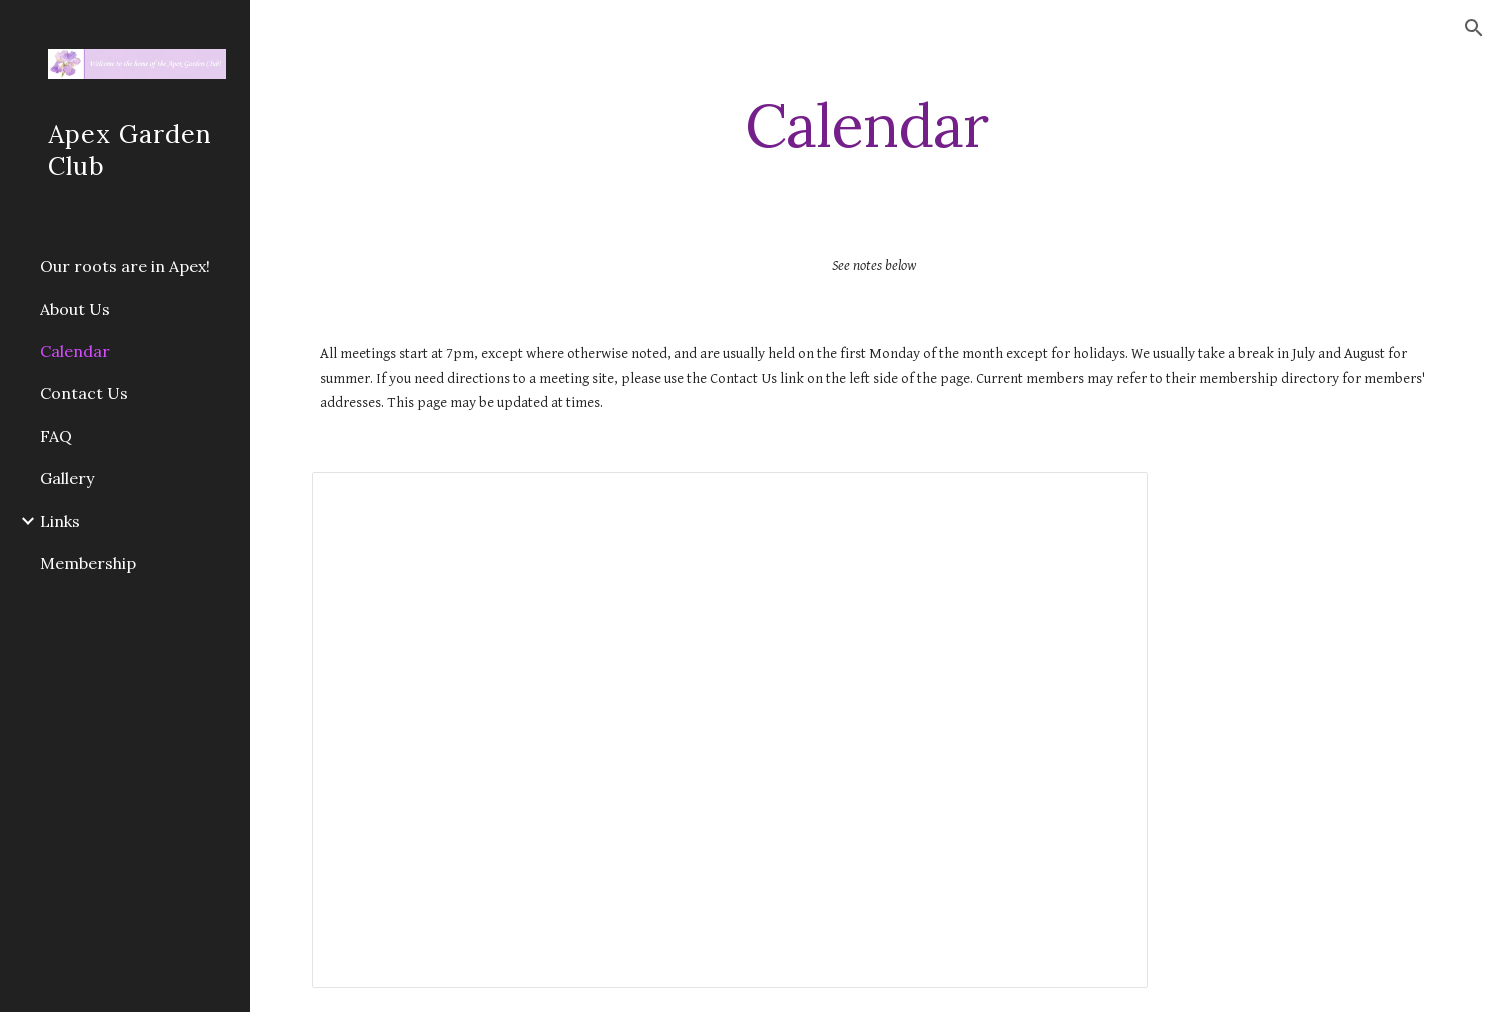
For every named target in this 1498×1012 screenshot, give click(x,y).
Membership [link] (88, 563)
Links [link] (60, 521)
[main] (873, 125)
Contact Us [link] (84, 393)
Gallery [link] (67, 478)
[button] (1474, 28)
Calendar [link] (75, 351)
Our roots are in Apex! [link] (125, 266)
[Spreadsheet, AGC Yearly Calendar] (729, 730)
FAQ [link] (56, 436)
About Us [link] (75, 309)
